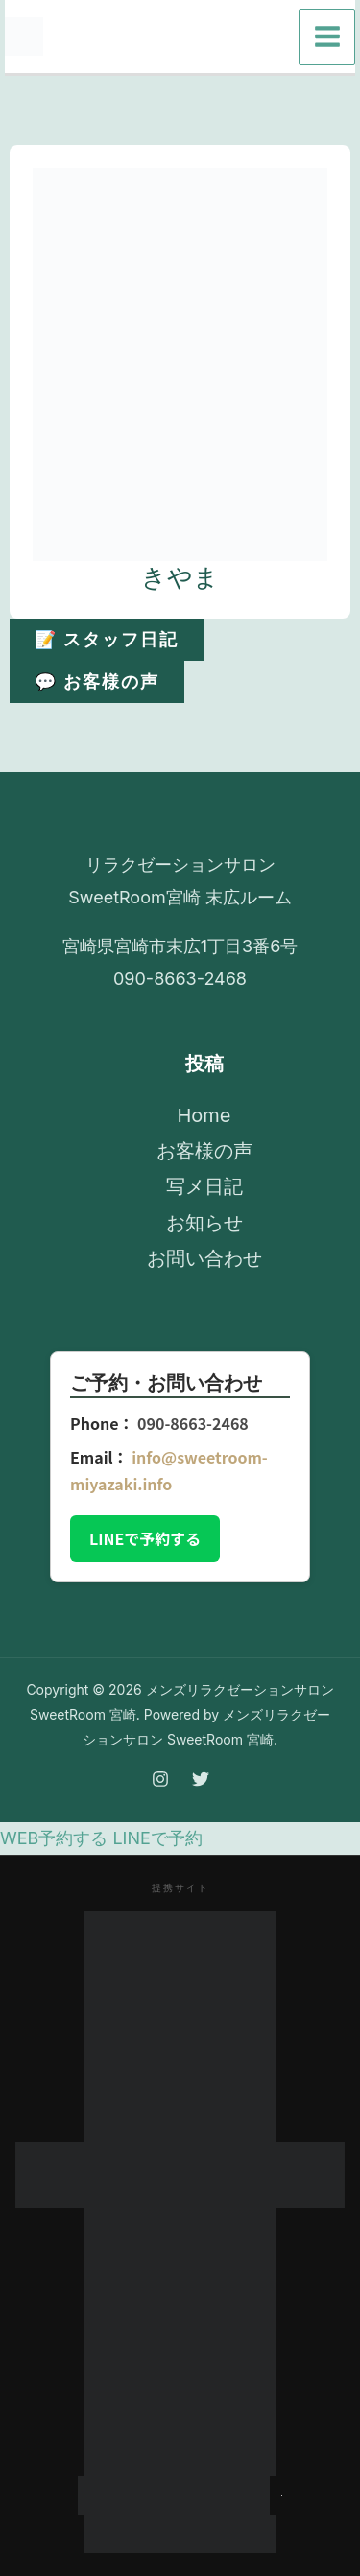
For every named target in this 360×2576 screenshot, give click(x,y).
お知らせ (204, 1222)
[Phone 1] (127, 37)
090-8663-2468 (193, 1423)
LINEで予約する (145, 1538)
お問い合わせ (204, 1258)
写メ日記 (204, 1186)
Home (203, 1115)
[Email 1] (254, 37)
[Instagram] (170, 37)
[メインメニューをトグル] (327, 37)
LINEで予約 (157, 1838)
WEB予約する (54, 1838)
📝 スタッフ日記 (107, 639)
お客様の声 (204, 1150)
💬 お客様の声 (97, 681)
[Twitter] (212, 37)
